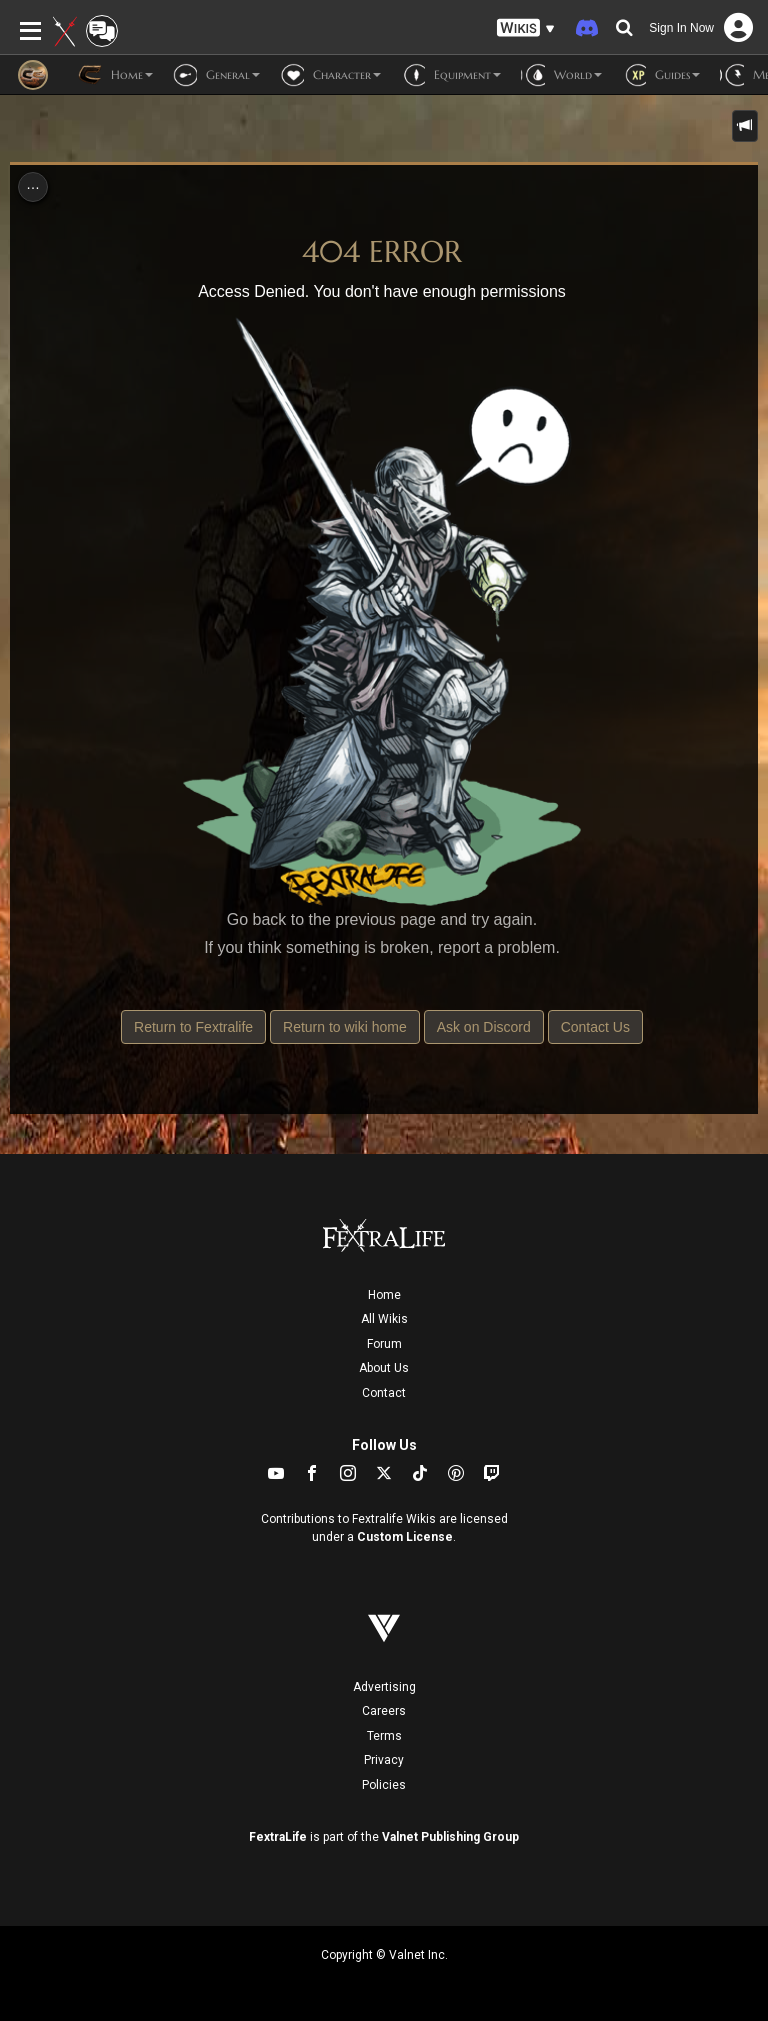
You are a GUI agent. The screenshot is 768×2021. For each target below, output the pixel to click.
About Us (384, 1368)
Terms (384, 1736)
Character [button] (330, 75)
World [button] (561, 75)
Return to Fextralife (193, 1027)
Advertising (384, 1687)
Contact (384, 1393)
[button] (526, 28)
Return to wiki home (345, 1027)
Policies (384, 1785)
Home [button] (115, 75)
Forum (384, 1344)
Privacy (384, 1760)
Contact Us (595, 1027)
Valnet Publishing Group (450, 1837)
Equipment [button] (451, 75)
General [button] (216, 75)
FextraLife (278, 1837)
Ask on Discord (484, 1027)
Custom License (405, 1537)
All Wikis (384, 1319)
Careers (384, 1711)
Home (384, 1295)
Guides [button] (661, 75)
